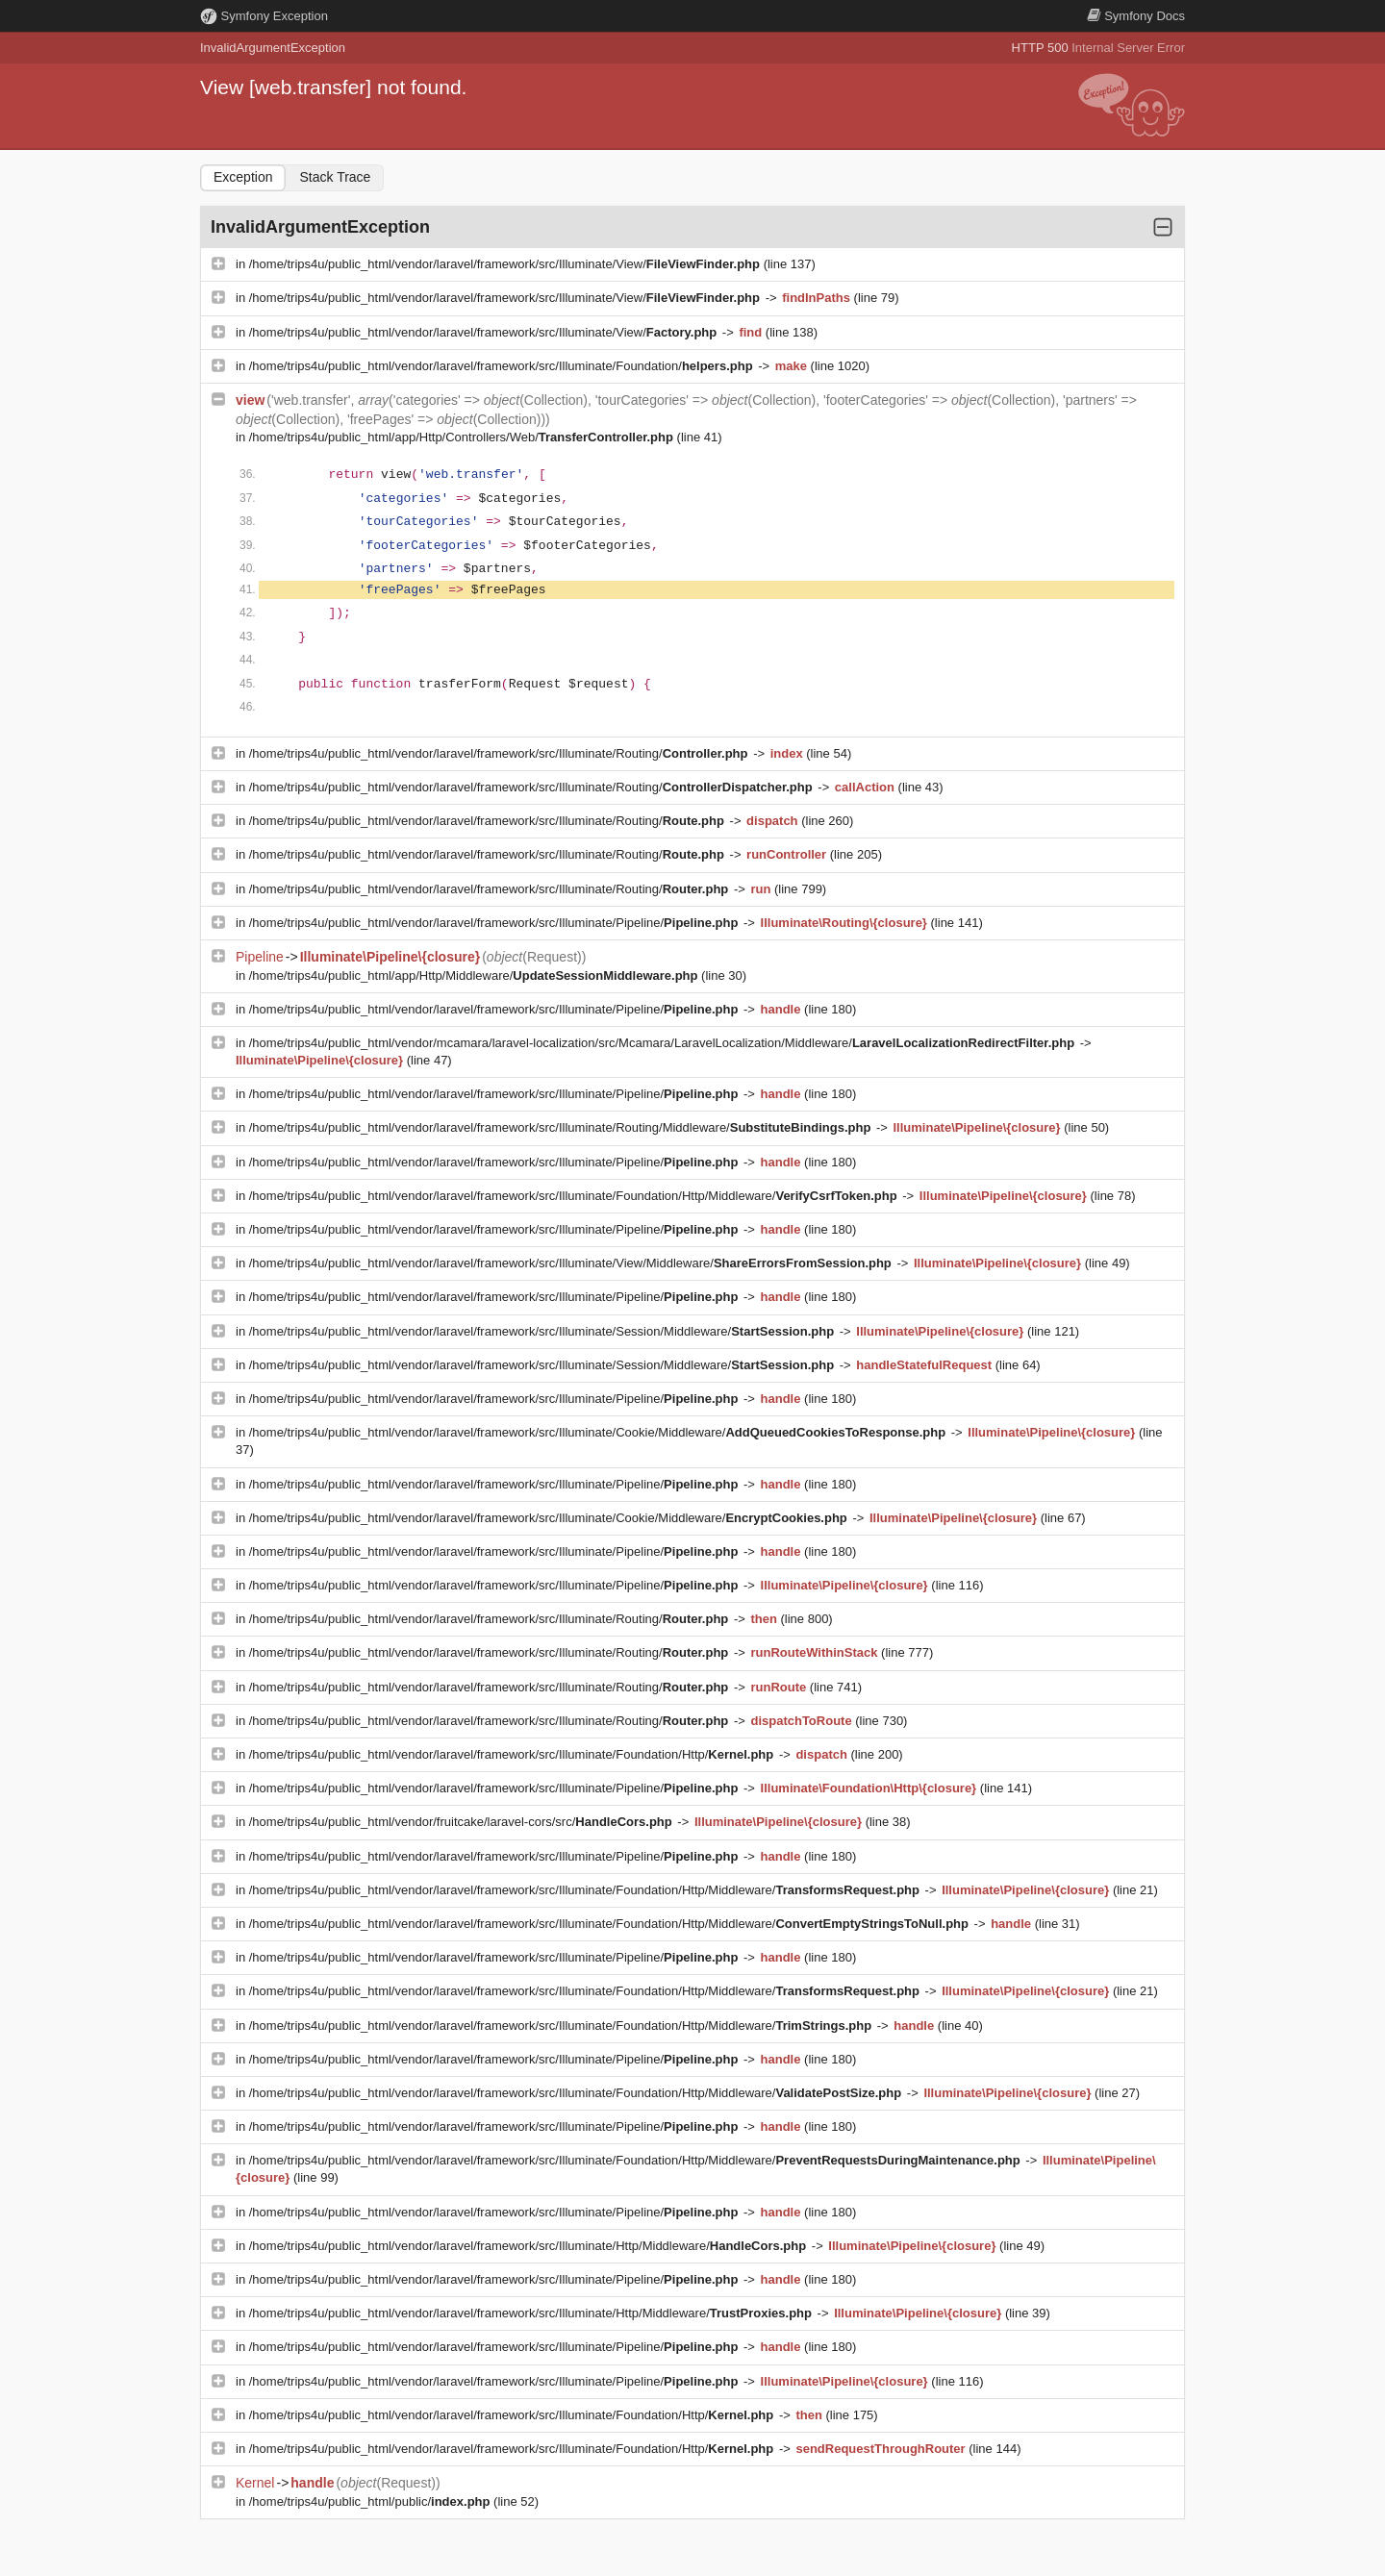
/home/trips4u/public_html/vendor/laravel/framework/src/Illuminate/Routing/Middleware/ (561, 1127)
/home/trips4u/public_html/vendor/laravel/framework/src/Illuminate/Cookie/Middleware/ (599, 1432)
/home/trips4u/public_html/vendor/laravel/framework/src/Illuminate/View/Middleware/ (572, 1263)
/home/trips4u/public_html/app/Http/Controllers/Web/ (463, 437)
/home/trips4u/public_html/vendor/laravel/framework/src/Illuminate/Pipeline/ (495, 922)
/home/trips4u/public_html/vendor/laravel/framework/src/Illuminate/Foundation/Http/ (513, 1754)
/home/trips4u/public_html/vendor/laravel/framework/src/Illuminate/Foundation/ (502, 366)
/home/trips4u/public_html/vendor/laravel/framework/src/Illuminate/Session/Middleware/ (543, 1331)
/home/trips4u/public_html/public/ (371, 2501)
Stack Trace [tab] (334, 177)
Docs (1136, 16)
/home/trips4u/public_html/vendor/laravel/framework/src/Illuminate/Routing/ (500, 753)
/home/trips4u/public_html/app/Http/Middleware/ (475, 975)
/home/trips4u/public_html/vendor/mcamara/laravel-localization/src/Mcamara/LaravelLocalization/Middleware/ (663, 1043)
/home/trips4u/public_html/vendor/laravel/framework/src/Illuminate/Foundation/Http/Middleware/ (575, 1195)
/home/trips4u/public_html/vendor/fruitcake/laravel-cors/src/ (462, 1821)
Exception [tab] (243, 177)
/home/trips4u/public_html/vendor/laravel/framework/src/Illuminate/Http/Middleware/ (529, 2245)
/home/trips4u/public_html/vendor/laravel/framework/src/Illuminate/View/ (506, 264)
